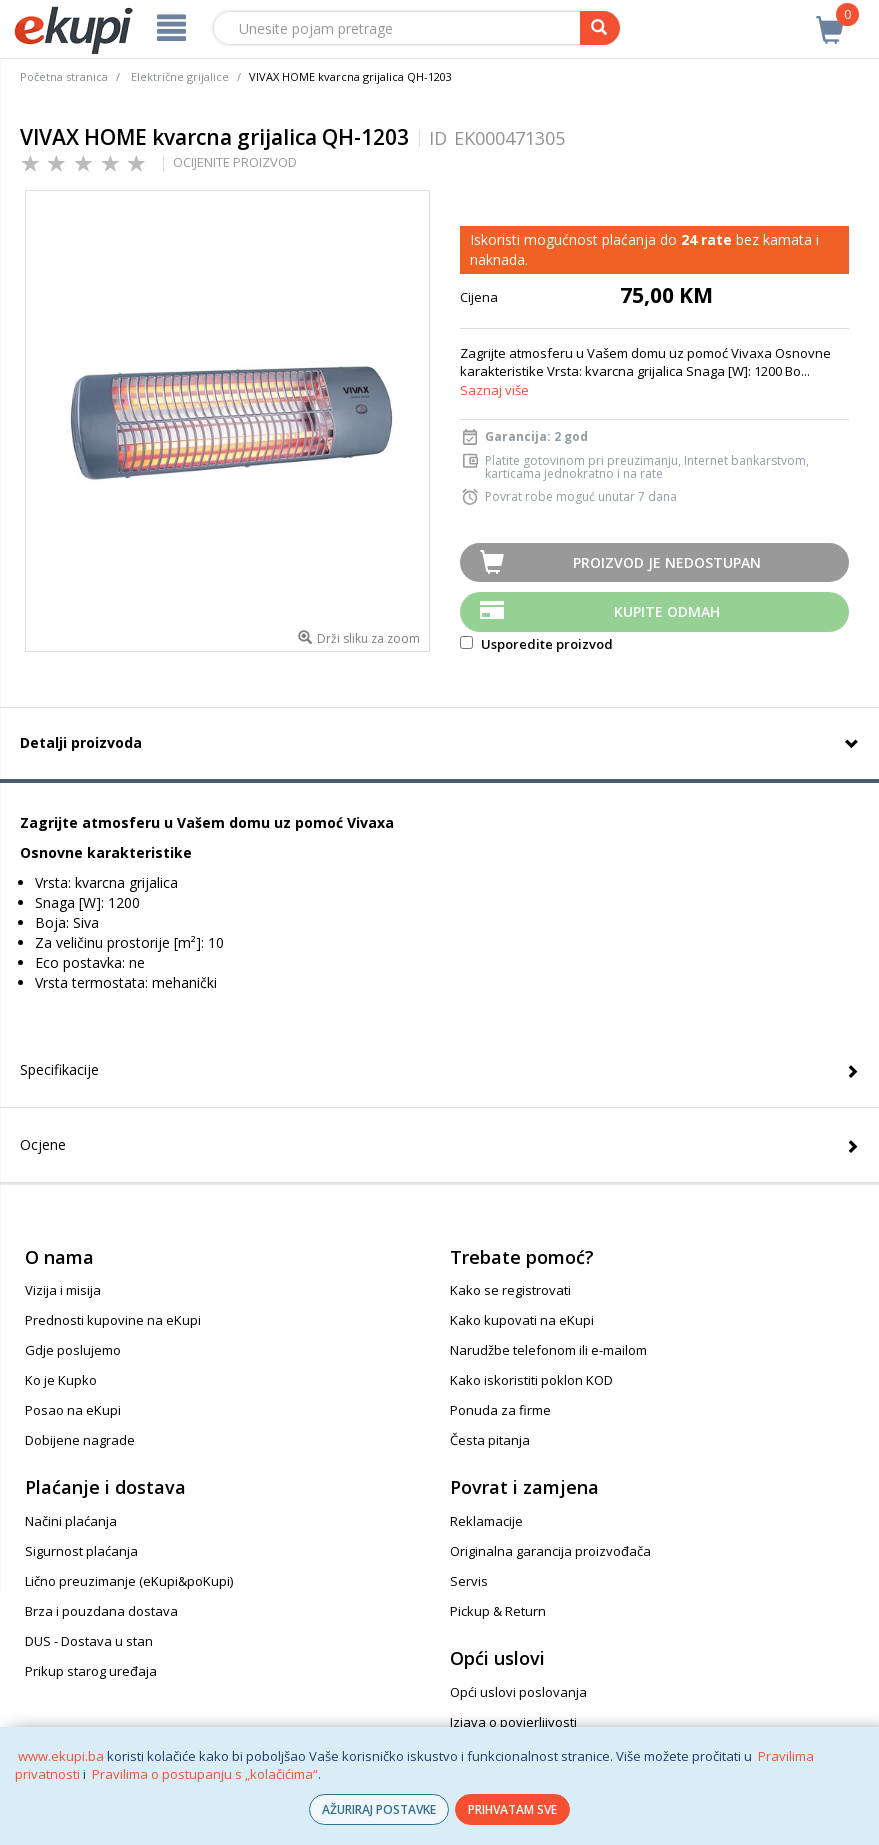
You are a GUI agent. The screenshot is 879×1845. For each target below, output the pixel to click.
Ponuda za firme (500, 1410)
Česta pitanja (490, 1440)
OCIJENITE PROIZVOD (235, 162)
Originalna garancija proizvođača (550, 1551)
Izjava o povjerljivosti (513, 1722)
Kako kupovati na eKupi (522, 1320)
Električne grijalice (180, 76)
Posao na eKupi (73, 1410)
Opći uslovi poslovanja (518, 1692)
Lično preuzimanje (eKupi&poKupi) (129, 1581)
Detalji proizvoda (81, 742)
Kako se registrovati (510, 1290)
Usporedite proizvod (536, 644)
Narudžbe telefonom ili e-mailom (548, 1350)
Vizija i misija (63, 1290)
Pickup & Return (498, 1611)
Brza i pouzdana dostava (101, 1611)
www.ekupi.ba (61, 1756)
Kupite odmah (667, 611)
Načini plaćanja (71, 1521)
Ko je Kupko (61, 1380)
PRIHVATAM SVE (512, 1809)
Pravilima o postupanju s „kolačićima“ (205, 1774)
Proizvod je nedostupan (667, 562)
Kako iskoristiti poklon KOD (531, 1380)
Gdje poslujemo (73, 1350)
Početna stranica (64, 76)
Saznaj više (494, 390)
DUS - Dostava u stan (89, 1641)
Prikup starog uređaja (91, 1671)
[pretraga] (600, 28)
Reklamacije (486, 1521)
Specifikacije (59, 1069)
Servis (469, 1581)
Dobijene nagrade (80, 1440)
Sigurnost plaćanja (81, 1551)
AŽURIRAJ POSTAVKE (379, 1809)
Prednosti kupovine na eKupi (113, 1320)
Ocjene (43, 1144)
